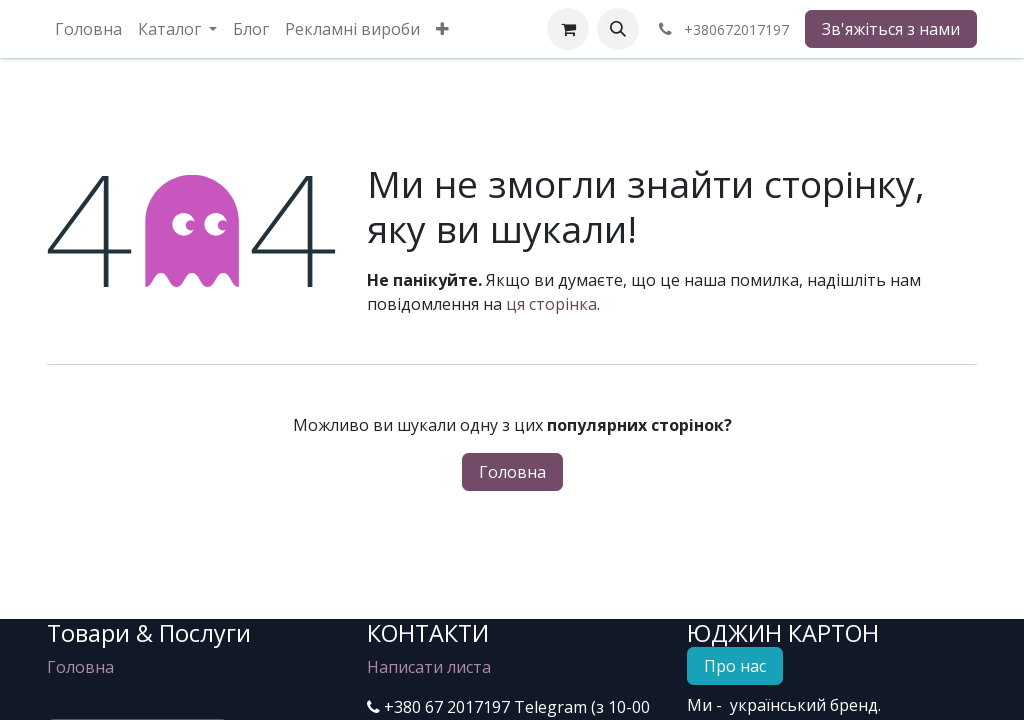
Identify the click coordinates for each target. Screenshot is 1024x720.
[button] (618, 29)
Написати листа (429, 667)
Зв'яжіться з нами (891, 29)
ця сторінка (551, 304)
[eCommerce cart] (568, 29)
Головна (512, 472)
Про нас (735, 666)
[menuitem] (88, 29)
